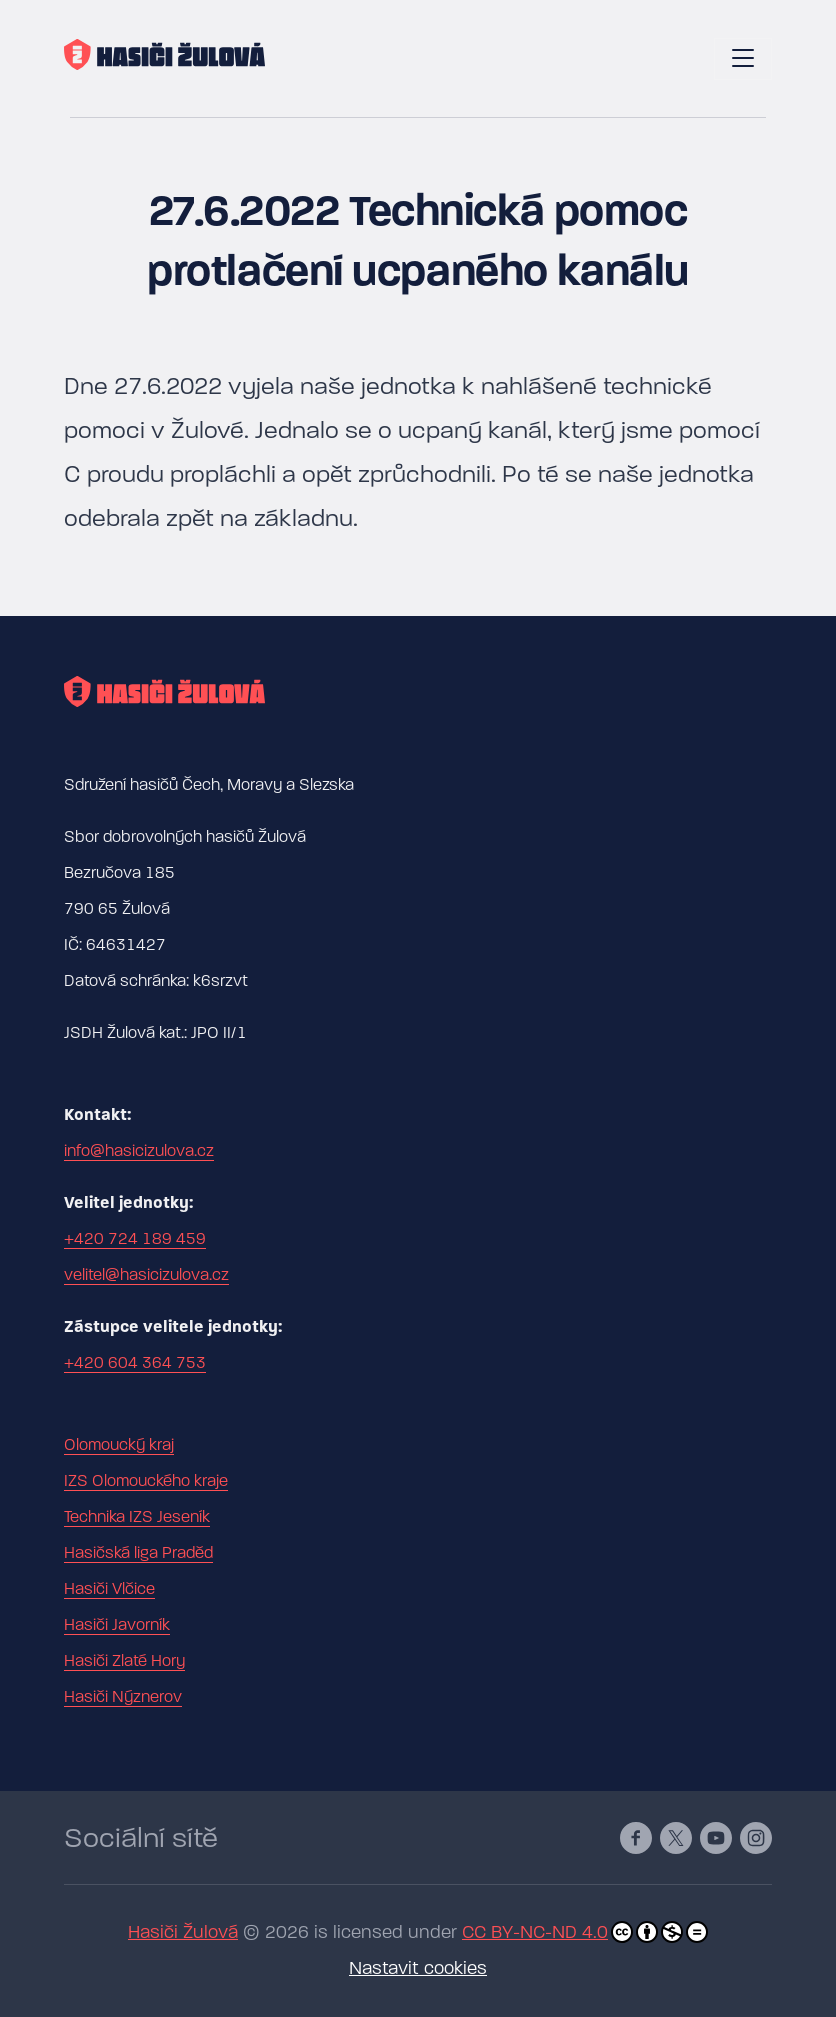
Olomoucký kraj (119, 1445)
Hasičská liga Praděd (138, 1553)
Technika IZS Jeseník (137, 1517)
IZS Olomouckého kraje (146, 1481)
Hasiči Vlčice (109, 1589)
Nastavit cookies (418, 1968)
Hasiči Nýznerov (123, 1697)
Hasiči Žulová (183, 1932)
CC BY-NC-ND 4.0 (585, 1932)
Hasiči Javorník (117, 1625)
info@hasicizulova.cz (139, 1151)
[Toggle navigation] (743, 59)
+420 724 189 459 (135, 1239)
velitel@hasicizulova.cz (146, 1275)
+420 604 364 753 (135, 1363)
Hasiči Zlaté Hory (124, 1661)
